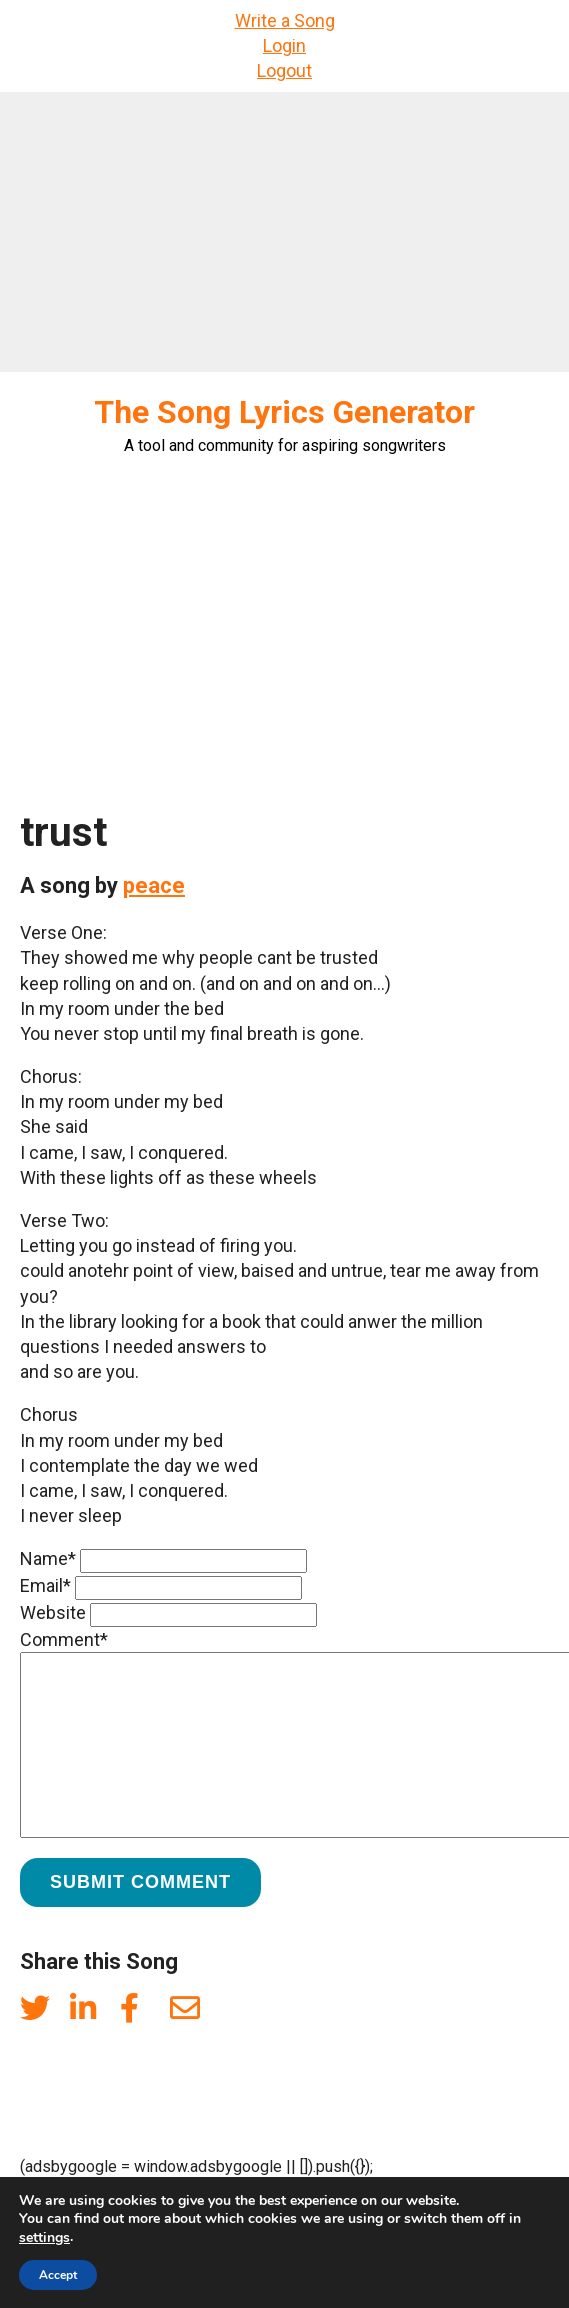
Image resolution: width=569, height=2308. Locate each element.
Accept (58, 2275)
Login (284, 45)
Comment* (64, 1639)
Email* (45, 1585)
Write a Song (285, 20)
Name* (48, 1558)
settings (44, 2238)
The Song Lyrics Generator (284, 412)
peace (154, 885)
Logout (284, 70)
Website (53, 1612)
